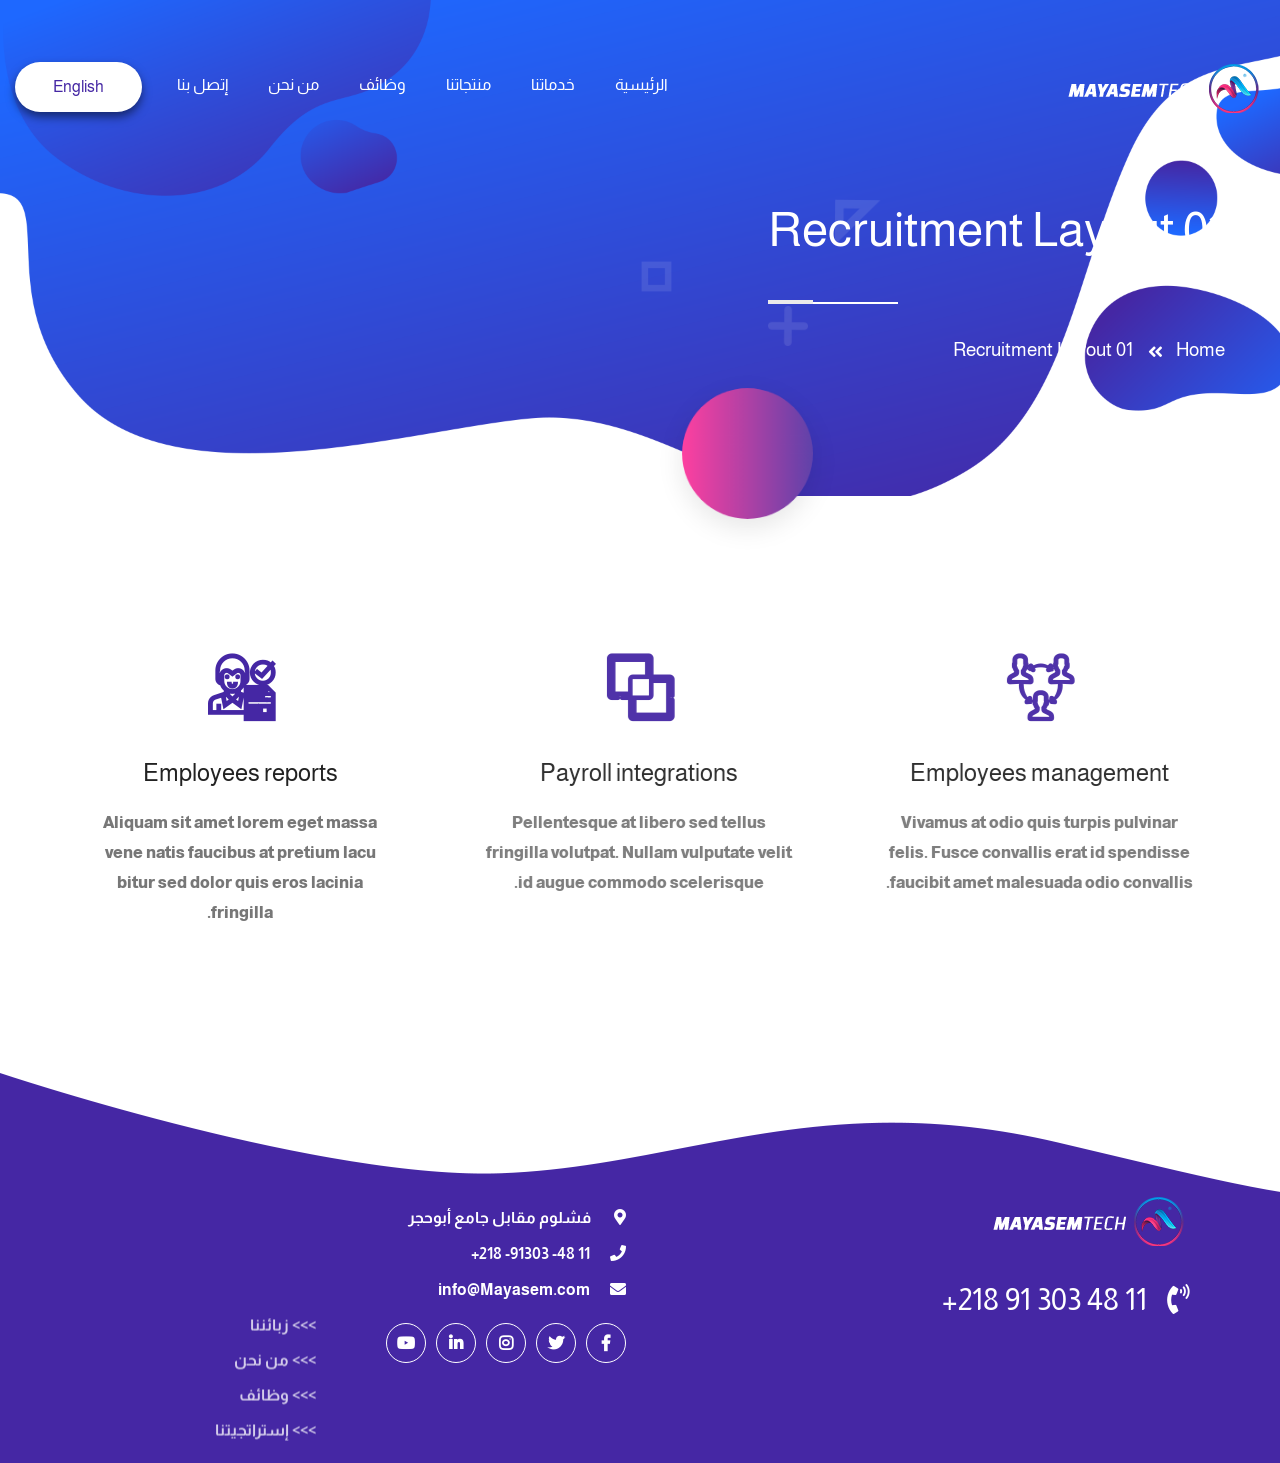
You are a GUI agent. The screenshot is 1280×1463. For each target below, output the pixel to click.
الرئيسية (641, 84)
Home (1196, 349)
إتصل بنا (202, 84)
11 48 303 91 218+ (1044, 1299)
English (78, 86)
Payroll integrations (635, 772)
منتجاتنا (468, 84)
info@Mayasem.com (514, 1289)
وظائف (382, 84)
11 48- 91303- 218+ (530, 1253)
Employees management (1035, 772)
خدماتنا (553, 84)
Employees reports (240, 772)
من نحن (293, 84)
